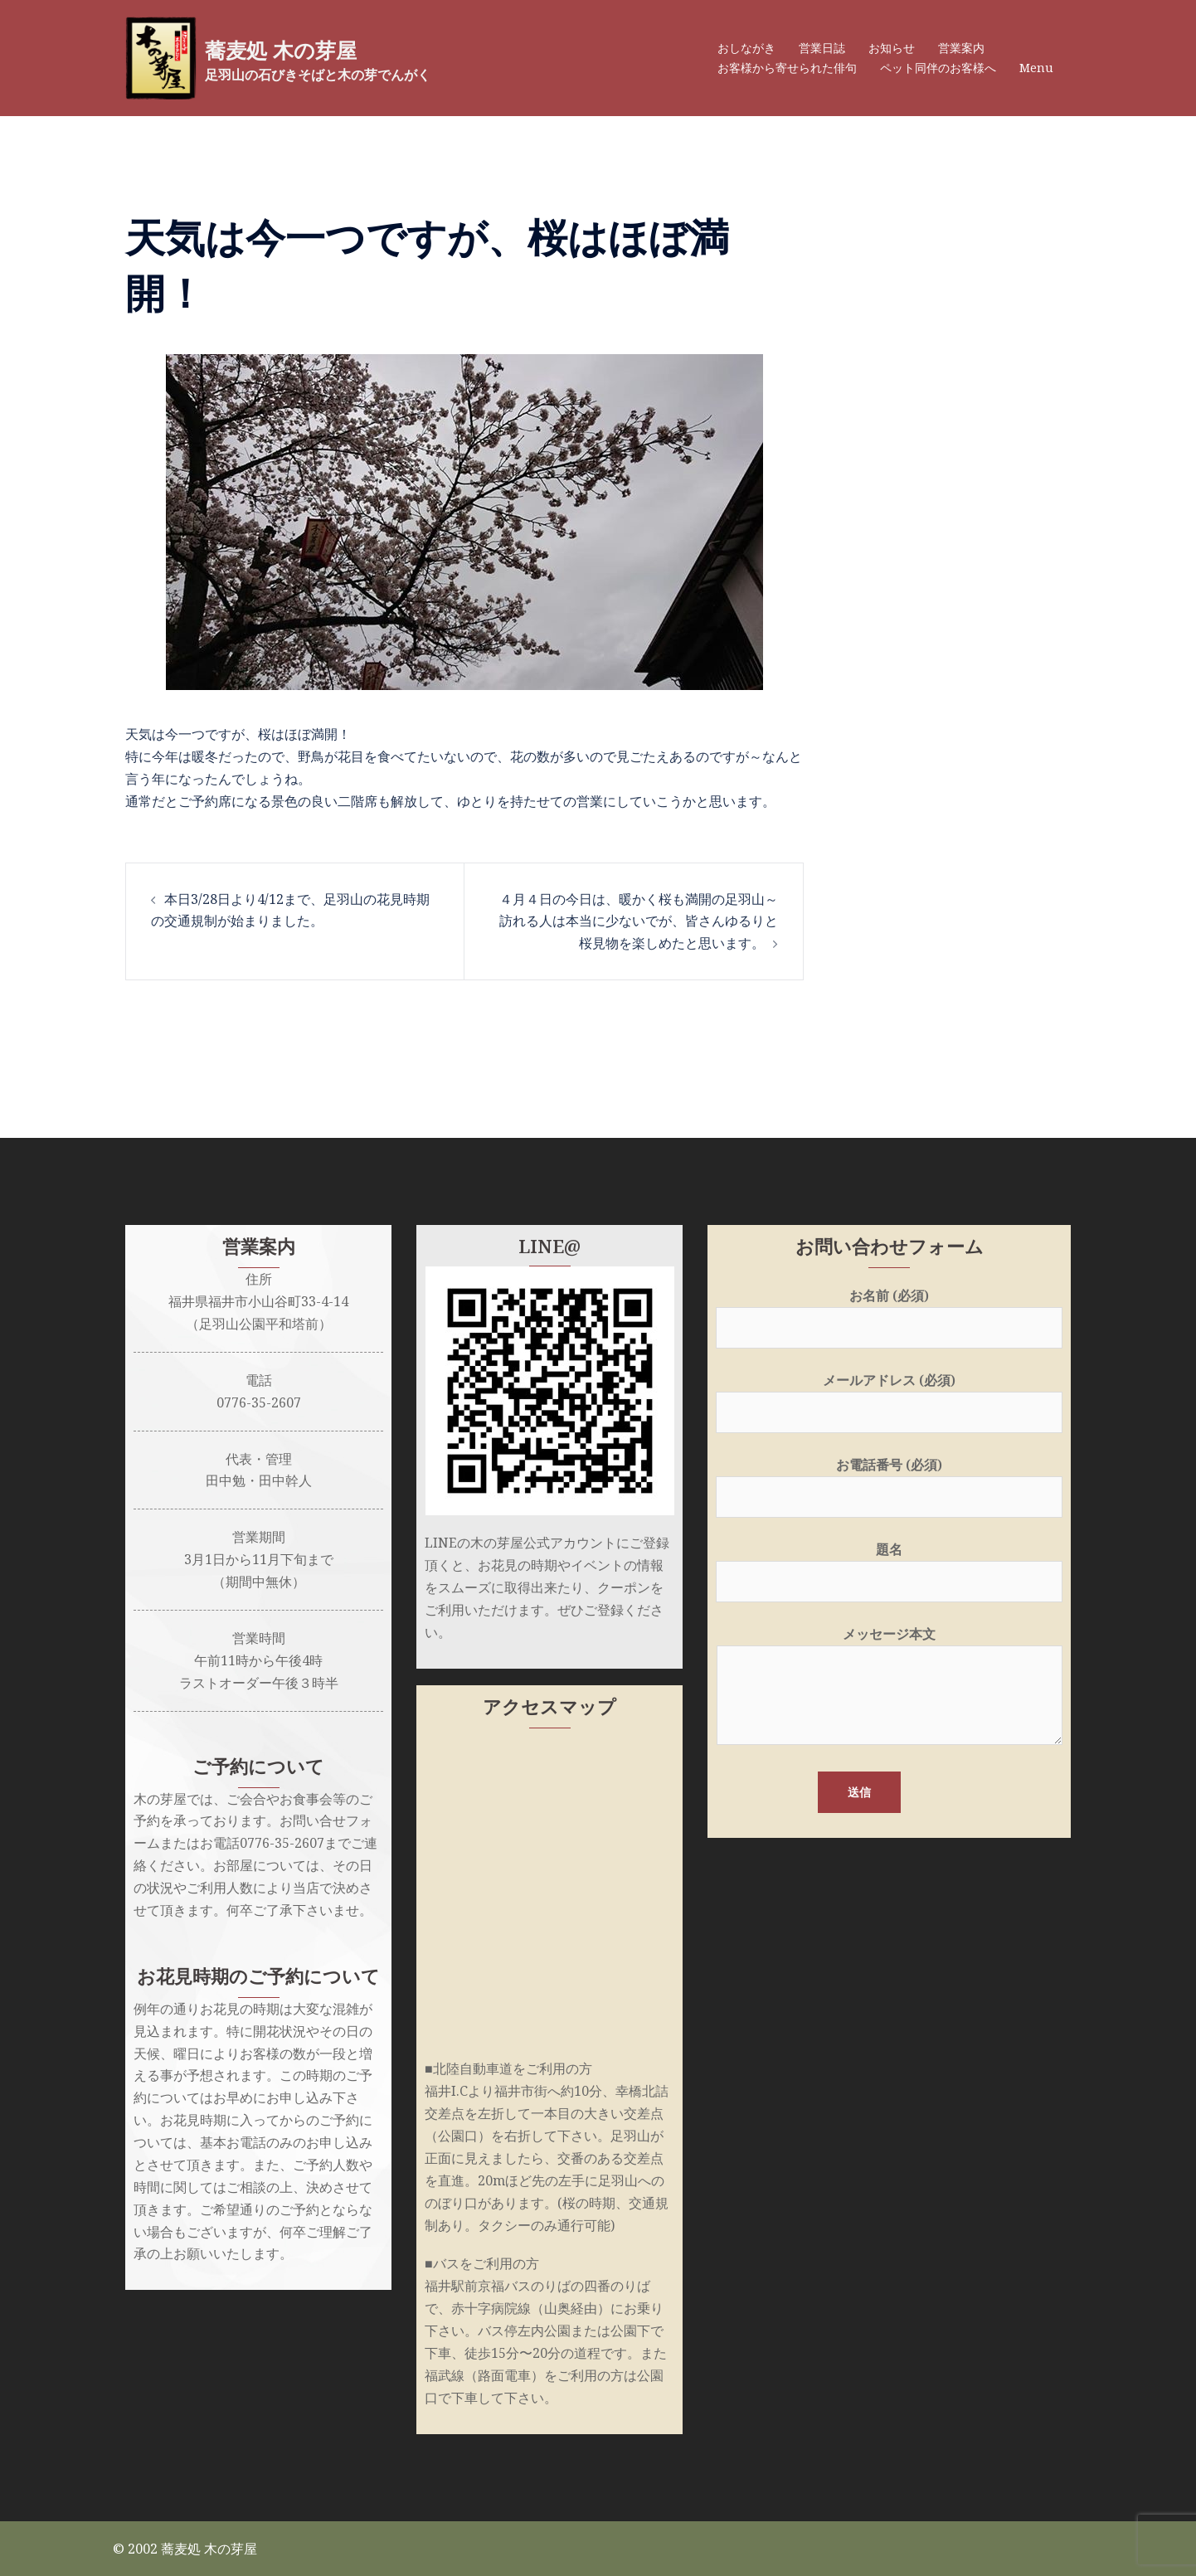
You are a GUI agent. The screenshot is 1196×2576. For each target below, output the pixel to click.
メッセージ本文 (889, 1687)
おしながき (746, 48)
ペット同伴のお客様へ (938, 67)
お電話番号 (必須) (889, 1481)
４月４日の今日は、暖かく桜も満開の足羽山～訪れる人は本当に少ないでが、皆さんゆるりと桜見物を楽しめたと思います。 (638, 921)
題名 (889, 1565)
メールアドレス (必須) (889, 1396)
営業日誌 (822, 48)
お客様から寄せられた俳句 (787, 67)
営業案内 (961, 48)
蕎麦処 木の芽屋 (301, 49)
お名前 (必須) (889, 1311)
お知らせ (891, 48)
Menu (1036, 67)
